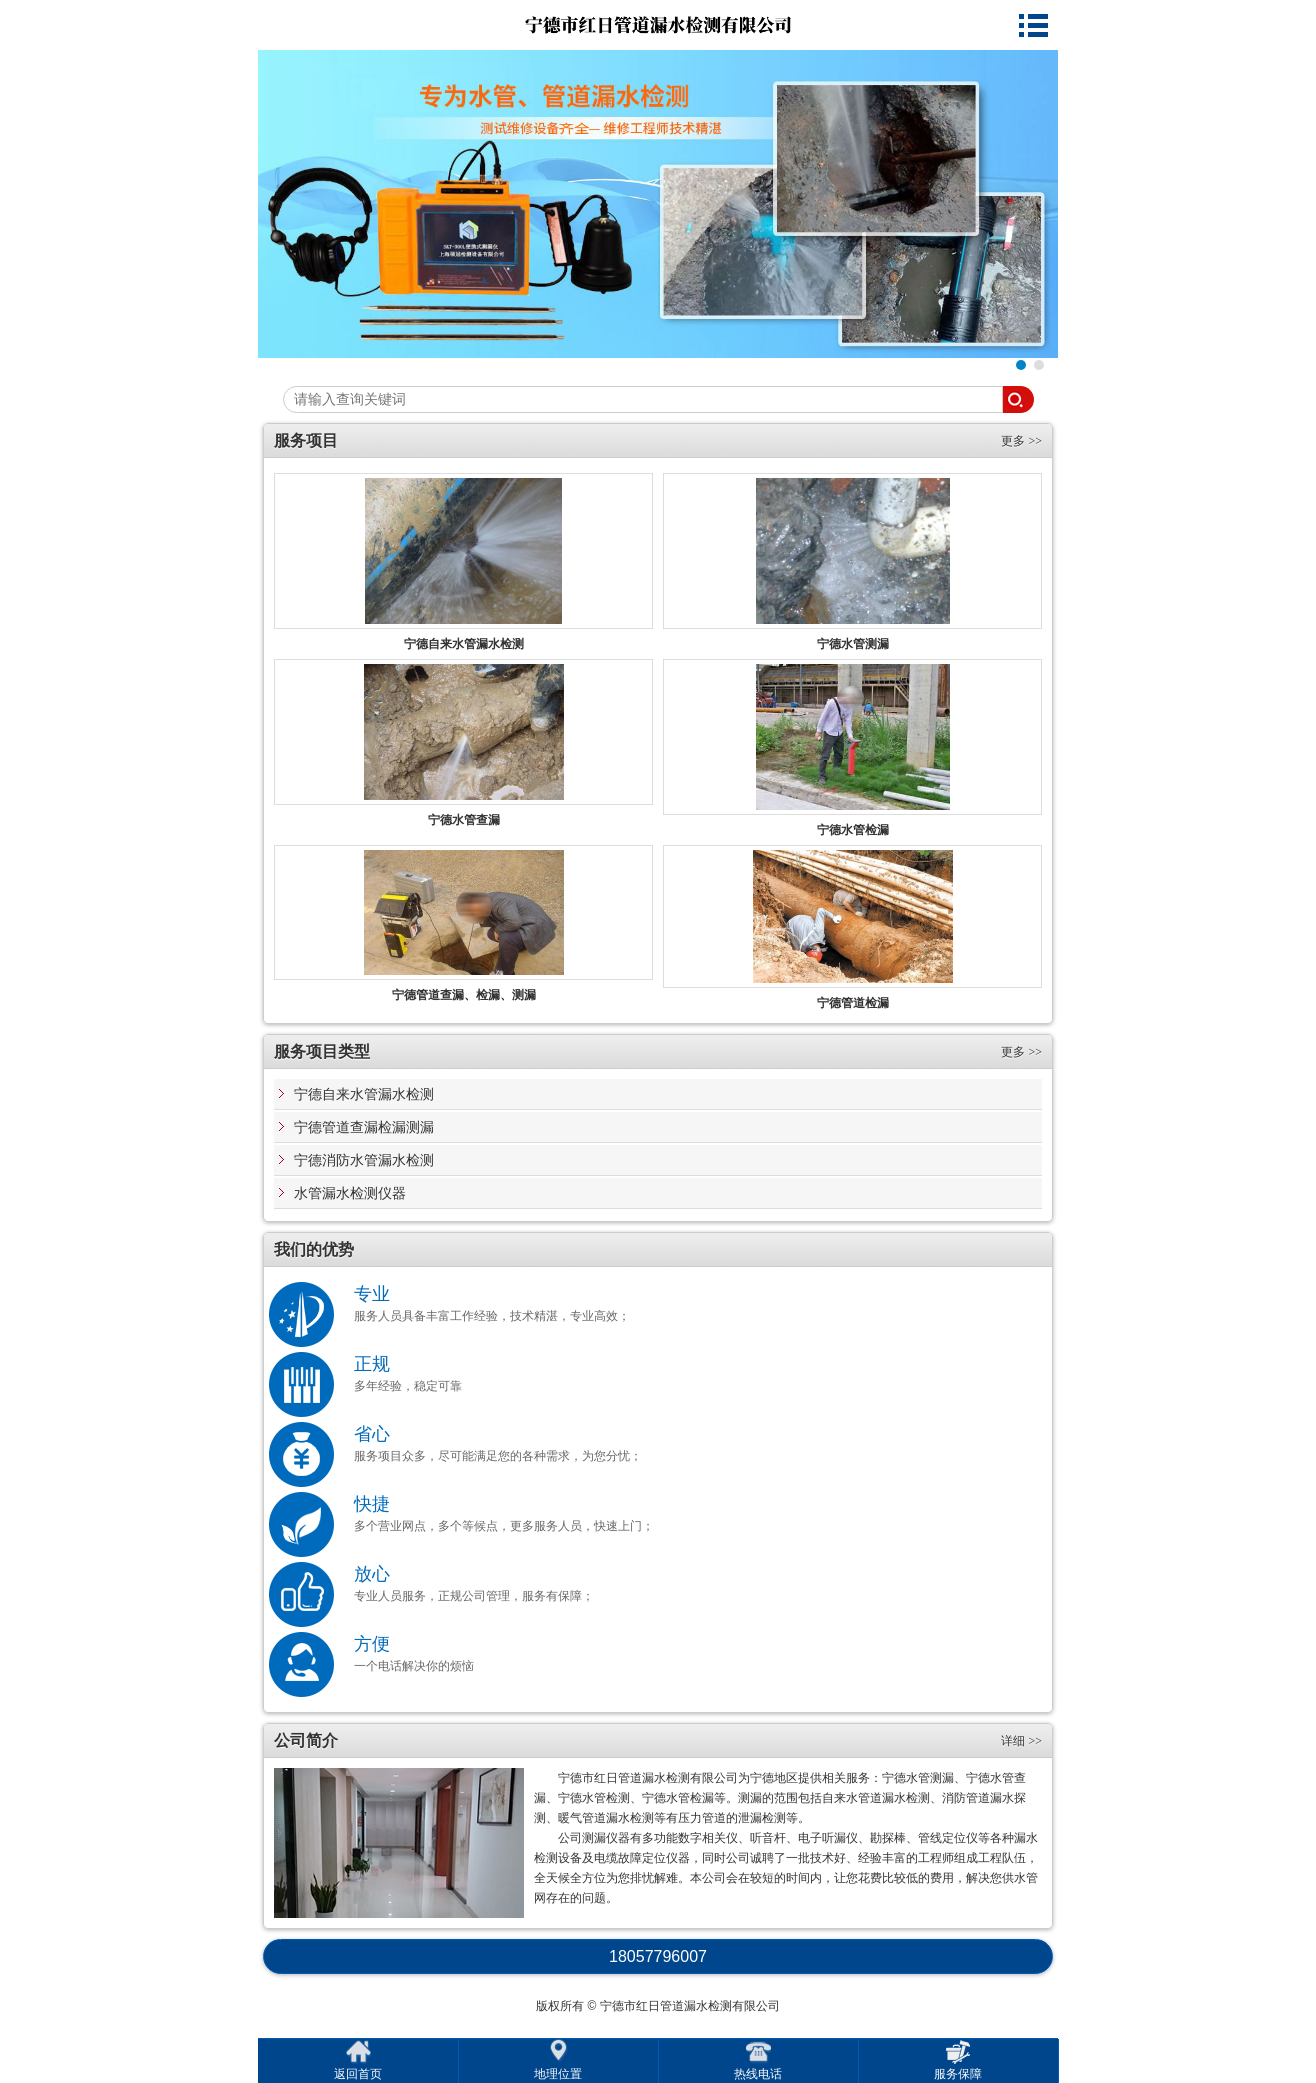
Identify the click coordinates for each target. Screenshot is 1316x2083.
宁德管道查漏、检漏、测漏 (464, 995)
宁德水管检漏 (853, 830)
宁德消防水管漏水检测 (364, 1160)
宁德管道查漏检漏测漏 (364, 1127)
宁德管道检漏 (853, 1003)
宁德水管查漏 (464, 820)
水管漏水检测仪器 (350, 1193)
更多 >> (1021, 441)
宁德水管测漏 (853, 644)
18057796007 (658, 1956)
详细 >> (1021, 1741)
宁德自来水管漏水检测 (464, 644)
